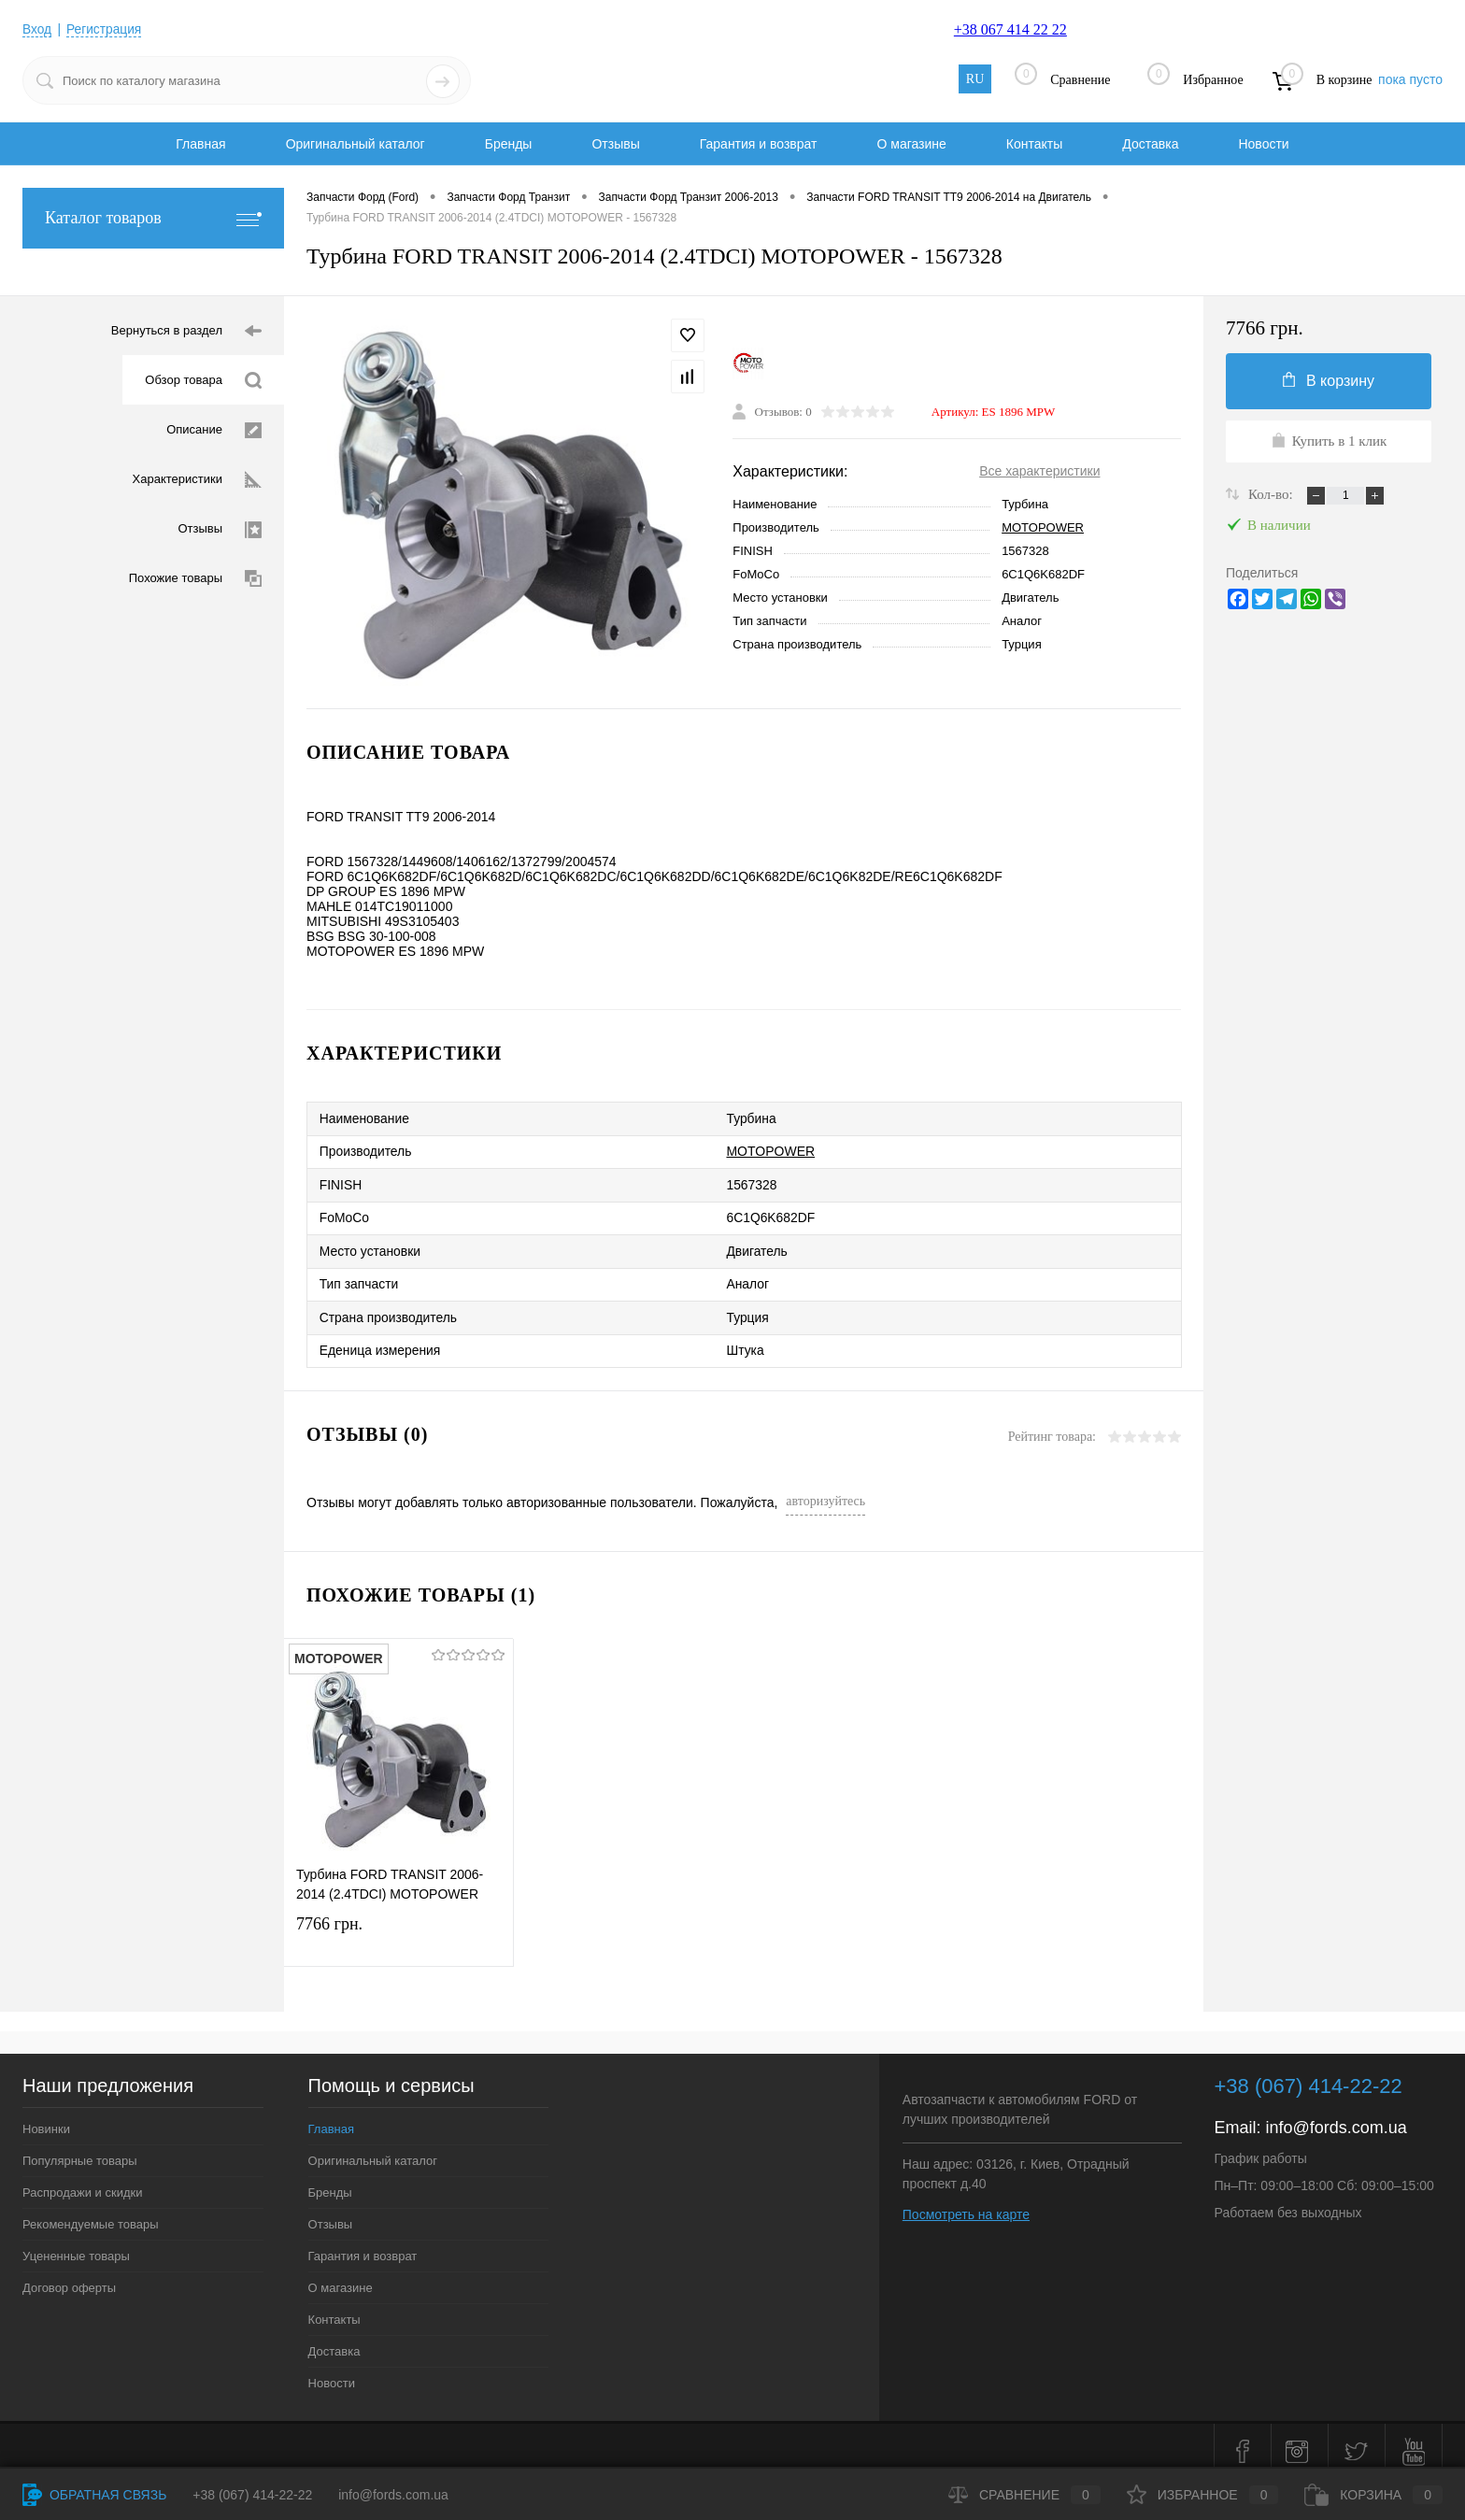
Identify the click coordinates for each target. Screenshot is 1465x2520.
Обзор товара (203, 381)
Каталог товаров (153, 218)
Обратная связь (94, 2494)
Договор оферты (69, 2277)
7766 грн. (398, 1928)
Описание (214, 430)
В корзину (1328, 380)
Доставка (1150, 143)
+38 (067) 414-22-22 (252, 2494)
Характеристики (197, 480)
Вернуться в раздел (186, 331)
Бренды (509, 143)
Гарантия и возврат (759, 143)
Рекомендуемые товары (90, 2213)
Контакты (1034, 143)
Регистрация (105, 28)
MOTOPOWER (1043, 527)
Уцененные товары (76, 2245)
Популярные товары (79, 2150)
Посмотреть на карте (966, 2203)
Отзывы (615, 143)
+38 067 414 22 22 (1010, 29)
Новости (1263, 143)
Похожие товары (195, 579)
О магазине (911, 143)
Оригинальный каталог (355, 143)
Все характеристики (1039, 470)
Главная (200, 143)
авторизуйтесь (825, 1490)
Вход (37, 28)
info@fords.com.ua (1336, 2116)
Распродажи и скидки (82, 2181)
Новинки (46, 2118)
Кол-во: (1272, 494)
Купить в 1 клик (1329, 440)
